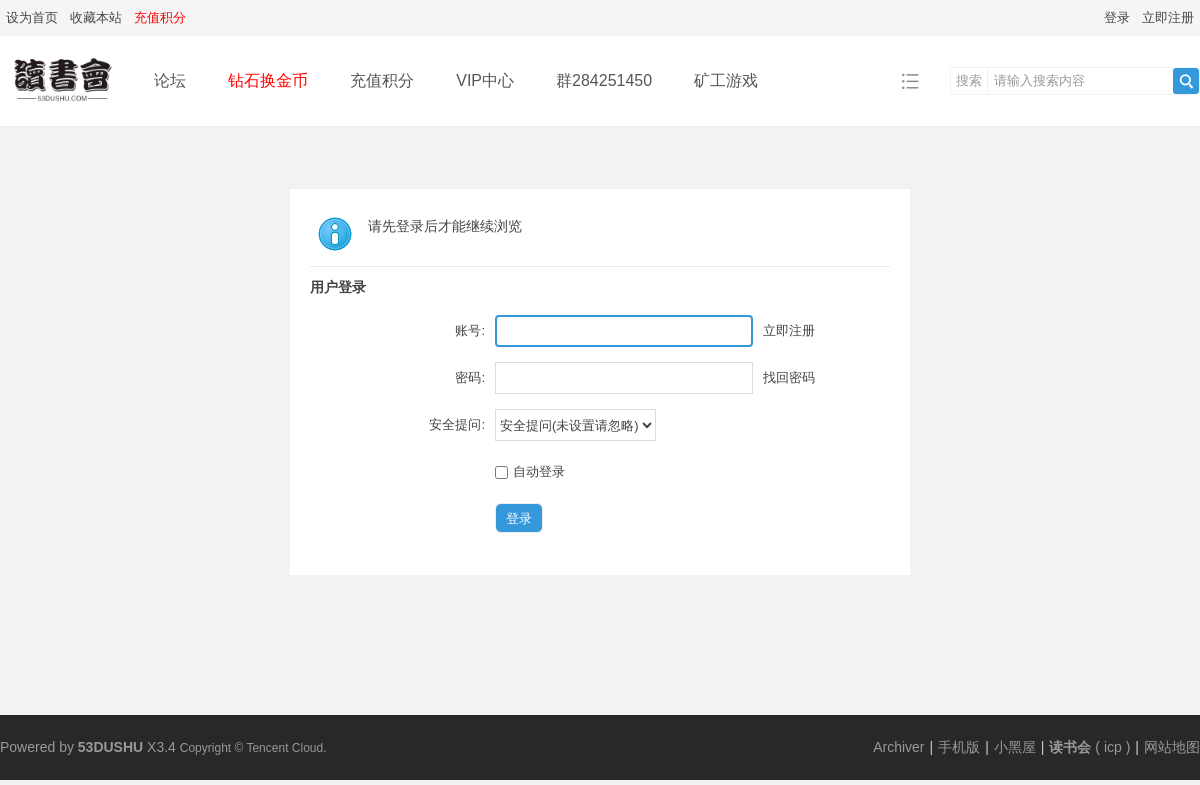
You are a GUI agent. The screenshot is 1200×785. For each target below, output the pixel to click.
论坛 (170, 80)
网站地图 (1172, 747)
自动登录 (530, 471)
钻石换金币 (268, 80)
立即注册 (1168, 17)
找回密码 (789, 377)
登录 (1117, 17)
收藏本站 (96, 17)
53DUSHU (110, 747)
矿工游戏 (726, 80)
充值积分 (382, 80)
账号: (470, 330)
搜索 (969, 80)
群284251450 (604, 80)
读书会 (1070, 747)
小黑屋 (1015, 747)
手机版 (959, 747)
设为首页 (32, 17)
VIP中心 (485, 80)
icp (1113, 747)
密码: (470, 377)
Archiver (898, 747)
